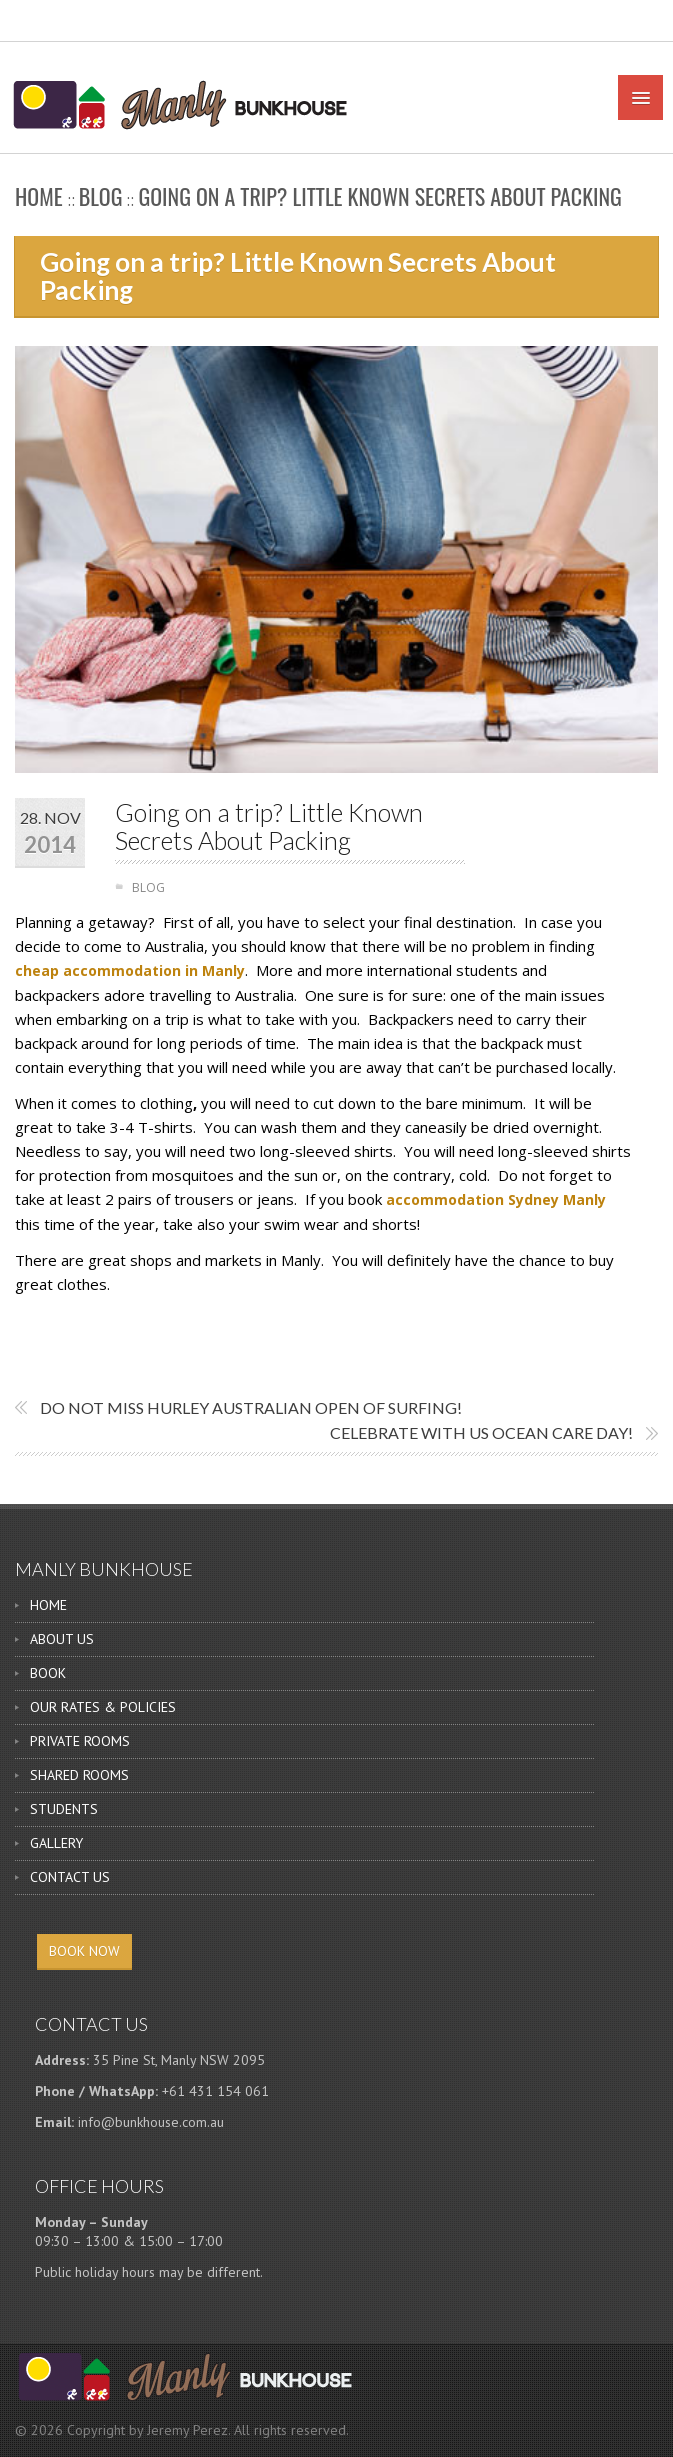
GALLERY (56, 1843)
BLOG (101, 196)
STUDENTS (64, 1809)
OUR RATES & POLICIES (103, 1707)
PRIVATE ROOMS (80, 1741)
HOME (48, 1605)
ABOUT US (62, 1639)
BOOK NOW (84, 1951)
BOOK (48, 1673)
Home (39, 196)
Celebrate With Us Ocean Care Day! (481, 1432)
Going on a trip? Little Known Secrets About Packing (269, 826)
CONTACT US (70, 1877)
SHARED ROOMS (79, 1775)
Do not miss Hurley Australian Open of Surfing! (251, 1407)
